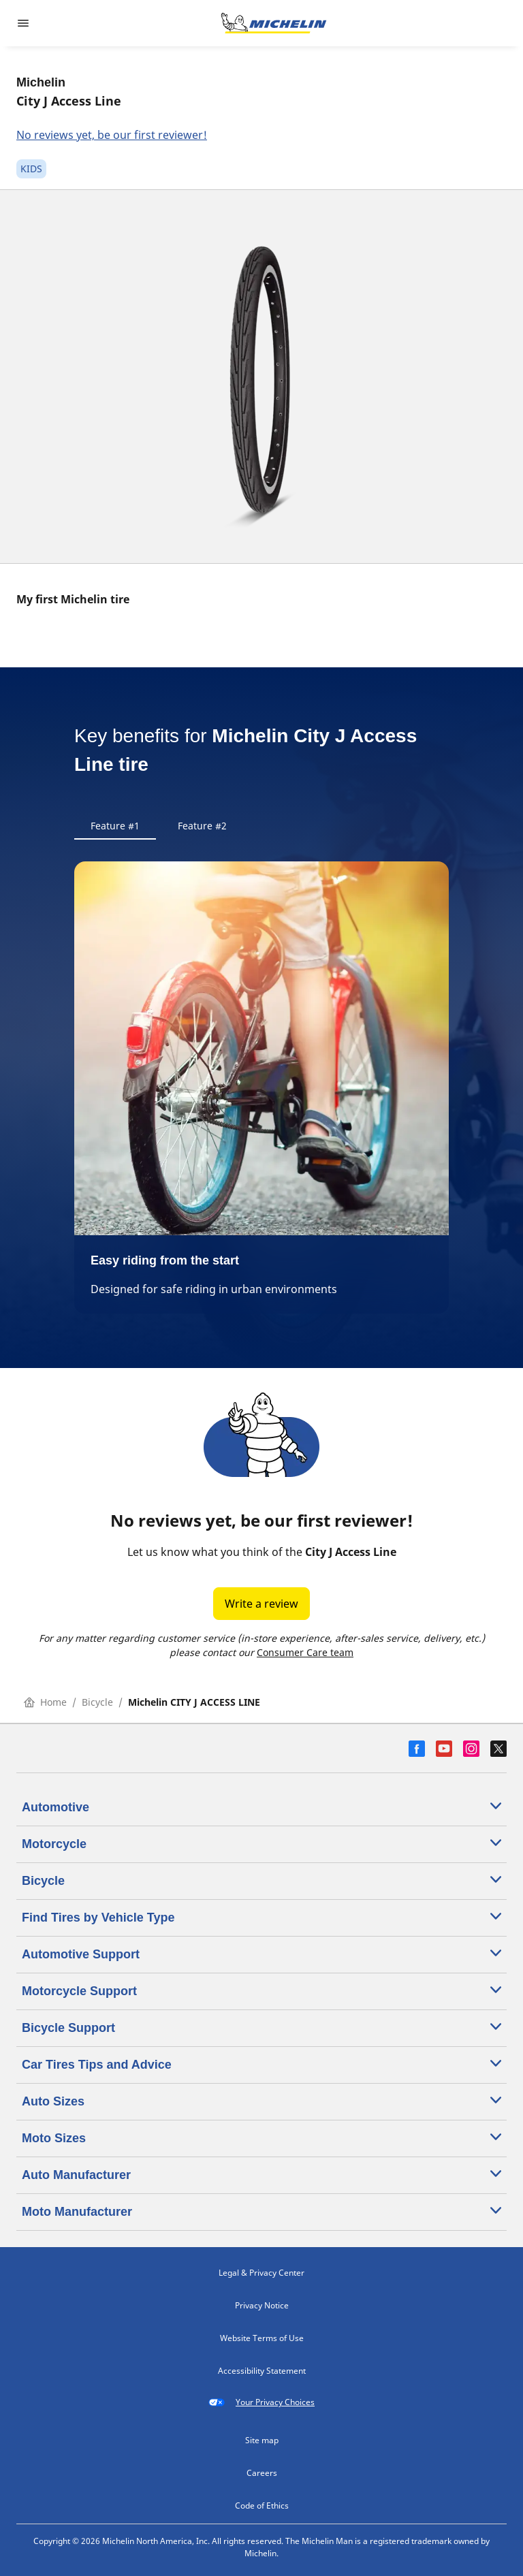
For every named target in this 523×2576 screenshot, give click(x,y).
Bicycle (97, 1702)
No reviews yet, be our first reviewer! (111, 134)
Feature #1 (115, 825)
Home (45, 1702)
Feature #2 (202, 825)
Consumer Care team (305, 1652)
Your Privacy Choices (261, 2402)
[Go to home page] (273, 23)
